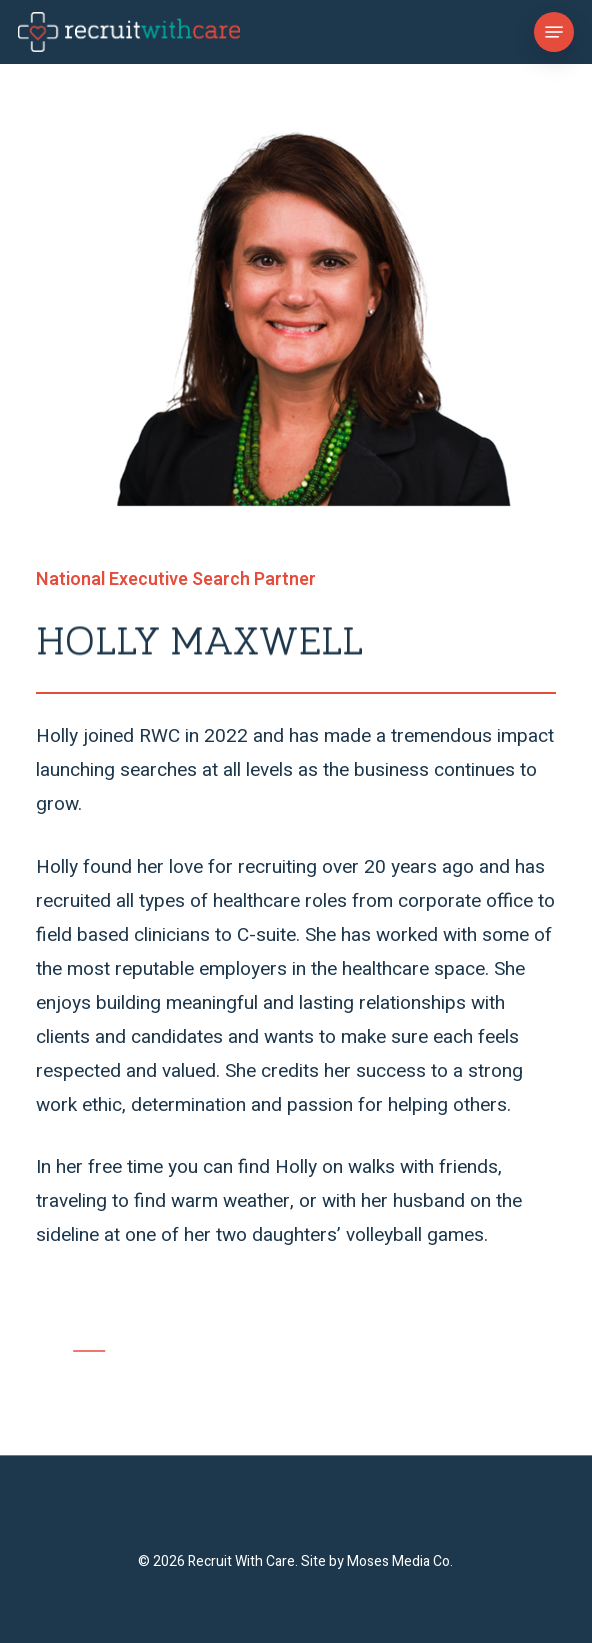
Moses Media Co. (400, 1561)
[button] (554, 32)
